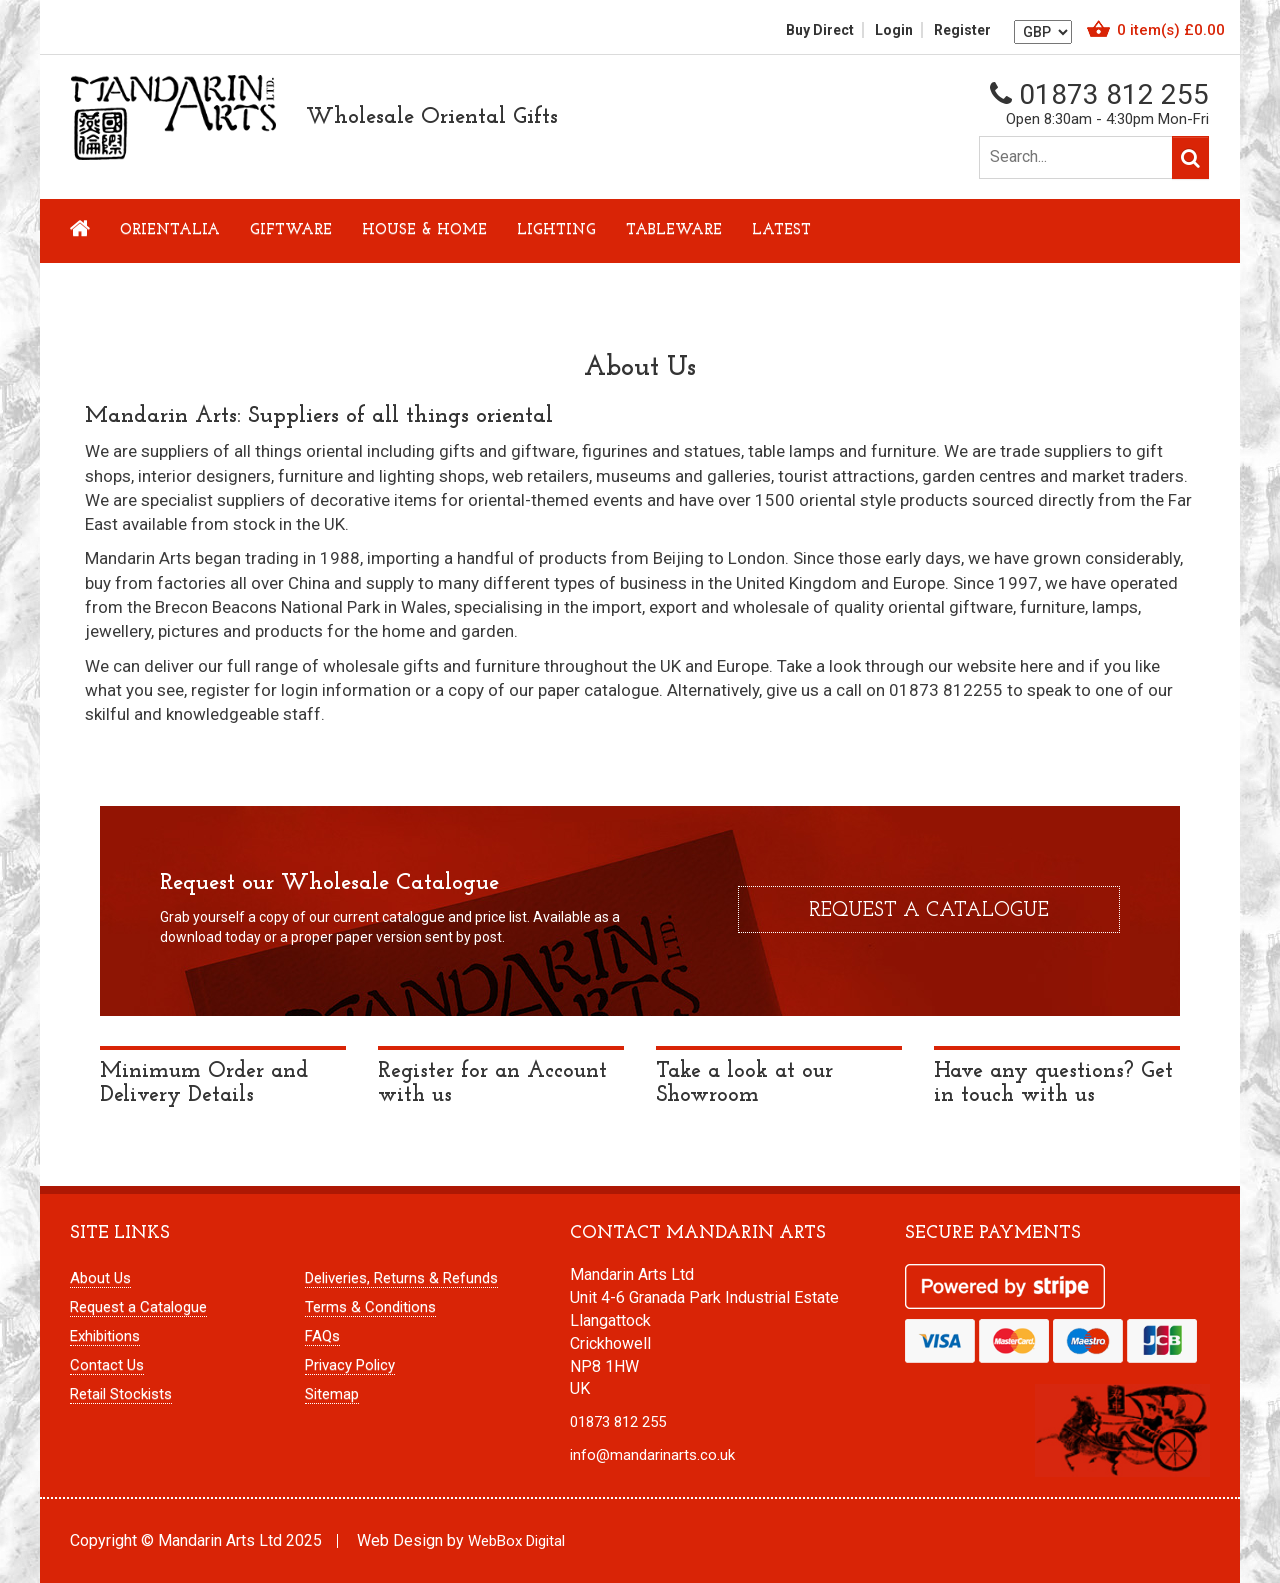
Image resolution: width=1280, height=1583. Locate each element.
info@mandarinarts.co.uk (652, 1455)
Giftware (291, 230)
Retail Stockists (121, 1394)
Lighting (556, 230)
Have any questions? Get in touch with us (1053, 1083)
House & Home (424, 230)
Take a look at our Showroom (744, 1083)
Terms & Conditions (370, 1307)
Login (894, 30)
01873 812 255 (1099, 94)
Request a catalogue (929, 911)
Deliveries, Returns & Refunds (401, 1278)
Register (962, 30)
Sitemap (332, 1394)
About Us (100, 1278)
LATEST (781, 230)
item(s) (1171, 30)
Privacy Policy (350, 1365)
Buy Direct (820, 30)
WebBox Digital (516, 1541)
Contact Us (107, 1365)
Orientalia (170, 230)
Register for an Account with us (492, 1083)
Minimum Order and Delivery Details (204, 1083)
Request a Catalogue (138, 1307)
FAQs (322, 1336)
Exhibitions (105, 1336)
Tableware (674, 230)
